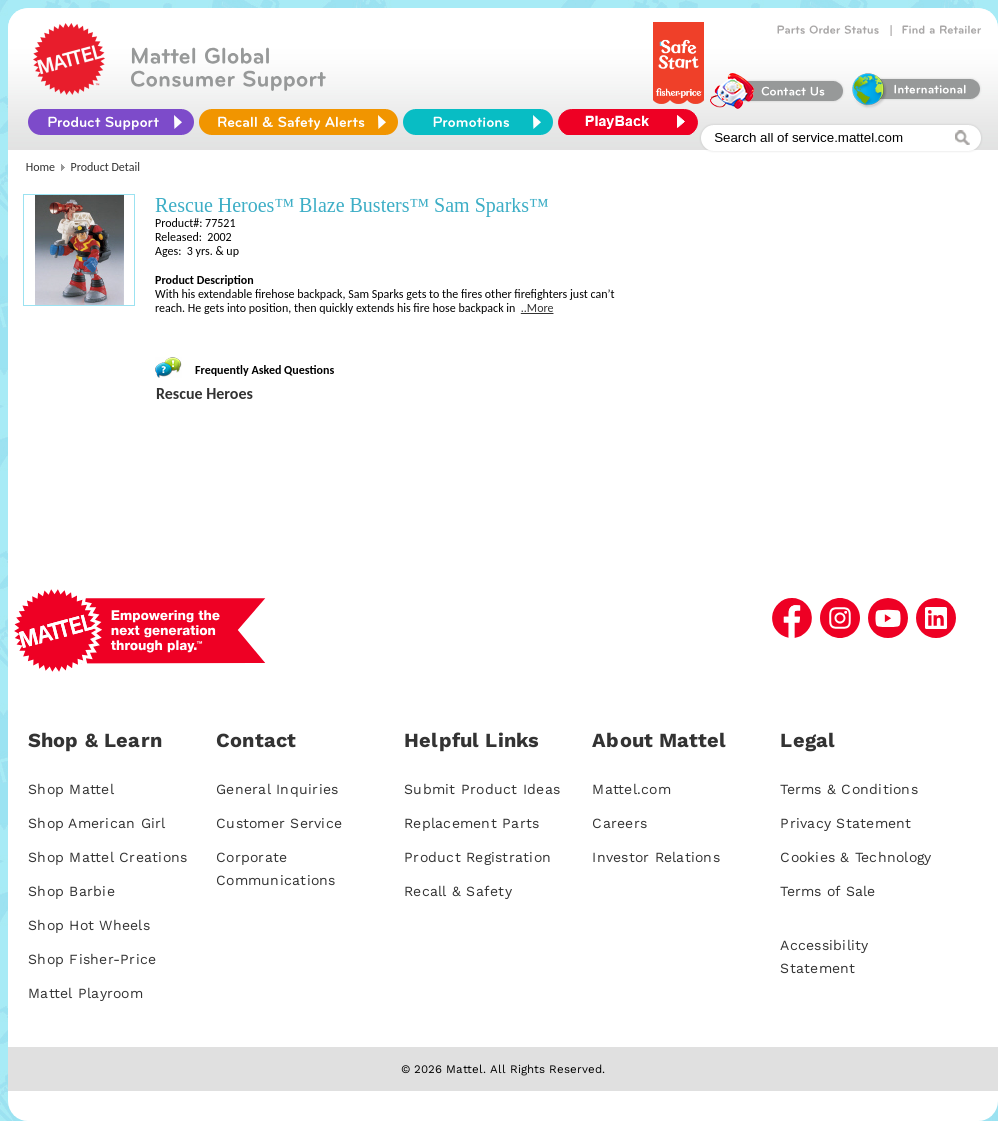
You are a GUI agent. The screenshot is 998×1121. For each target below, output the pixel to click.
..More (537, 308)
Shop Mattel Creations (107, 857)
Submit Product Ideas (482, 789)
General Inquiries (277, 789)
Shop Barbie (71, 891)
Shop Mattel (71, 789)
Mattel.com (631, 789)
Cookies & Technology (855, 857)
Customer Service (279, 823)
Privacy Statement (845, 823)
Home (40, 167)
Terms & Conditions (849, 789)
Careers (619, 823)
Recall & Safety (458, 891)
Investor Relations (656, 857)
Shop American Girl (97, 823)
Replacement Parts (471, 823)
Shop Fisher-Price (92, 959)
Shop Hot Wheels (89, 925)
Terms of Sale (827, 891)
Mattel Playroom (85, 993)
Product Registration (477, 857)
